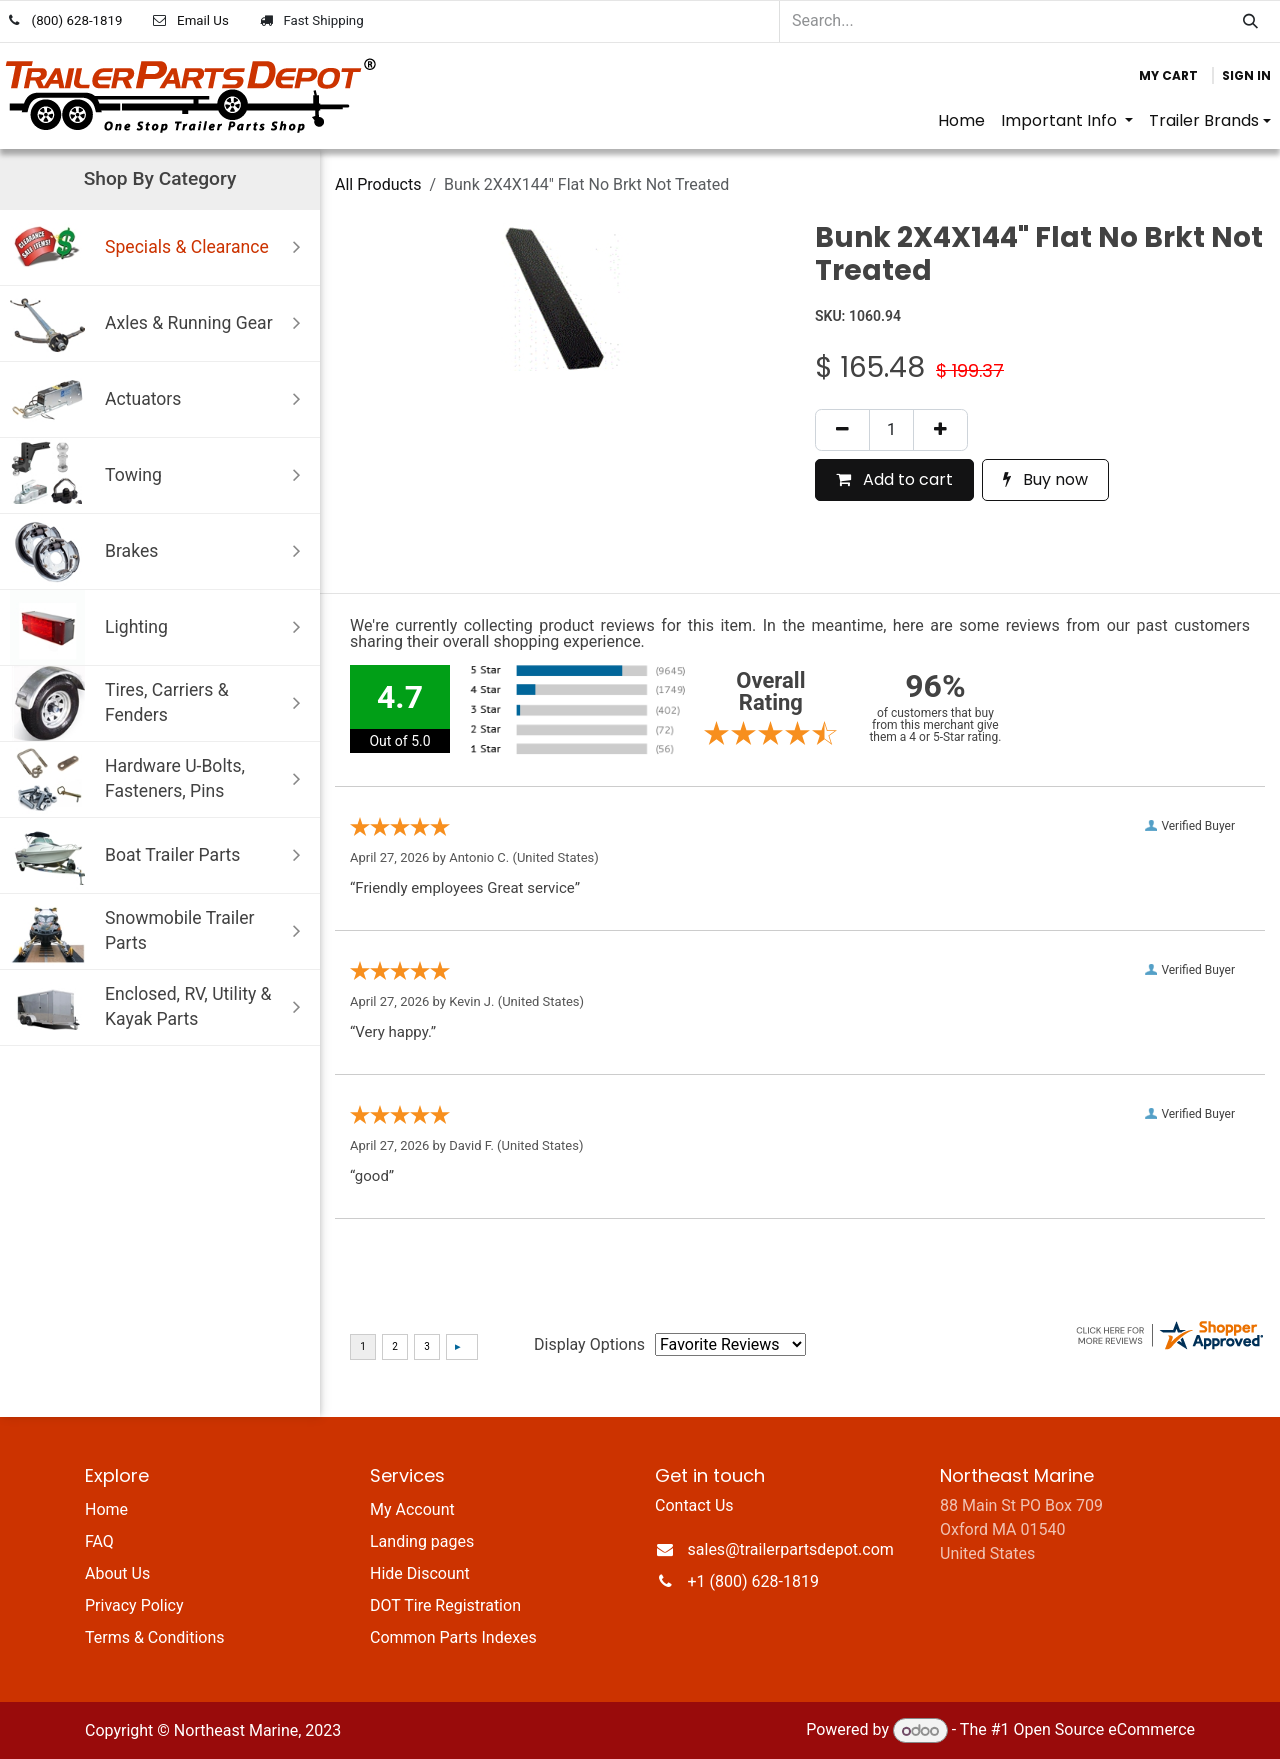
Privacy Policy (134, 1605)
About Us (117, 1573)
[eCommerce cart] (1168, 76)
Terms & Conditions (155, 1637)
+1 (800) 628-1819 (753, 1581)
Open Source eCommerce (1104, 1730)
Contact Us (694, 1505)
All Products (378, 184)
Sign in (1246, 75)
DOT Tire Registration (445, 1605)
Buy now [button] (1045, 479)
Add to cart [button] (894, 479)
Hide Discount (420, 1573)
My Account (412, 1509)
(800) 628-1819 (77, 20)
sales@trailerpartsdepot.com (791, 1549)
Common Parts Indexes (453, 1637)
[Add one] (940, 430)
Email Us (203, 20)
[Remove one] (842, 430)
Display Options (589, 1344)
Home (106, 1509)
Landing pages (422, 1541)
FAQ (99, 1541)
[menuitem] (961, 121)
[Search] (1250, 21)
